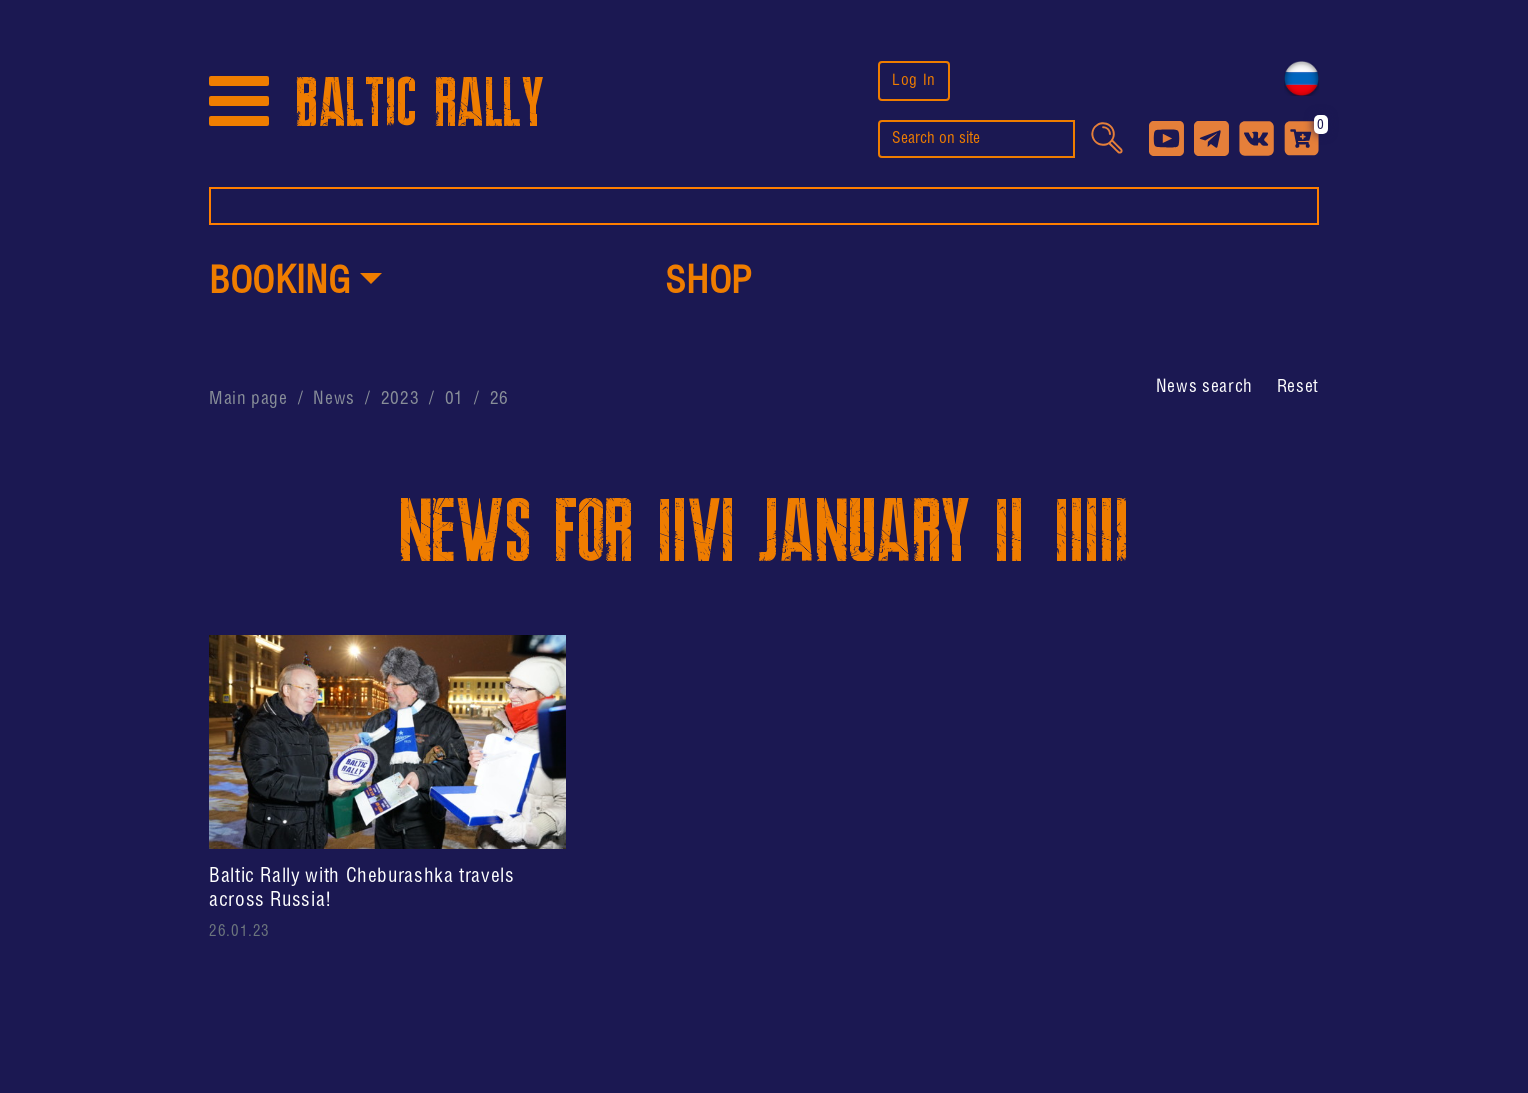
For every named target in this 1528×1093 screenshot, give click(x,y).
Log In (914, 80)
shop (709, 283)
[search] (976, 139)
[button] (295, 284)
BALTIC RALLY (420, 103)
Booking (279, 283)
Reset (1298, 387)
